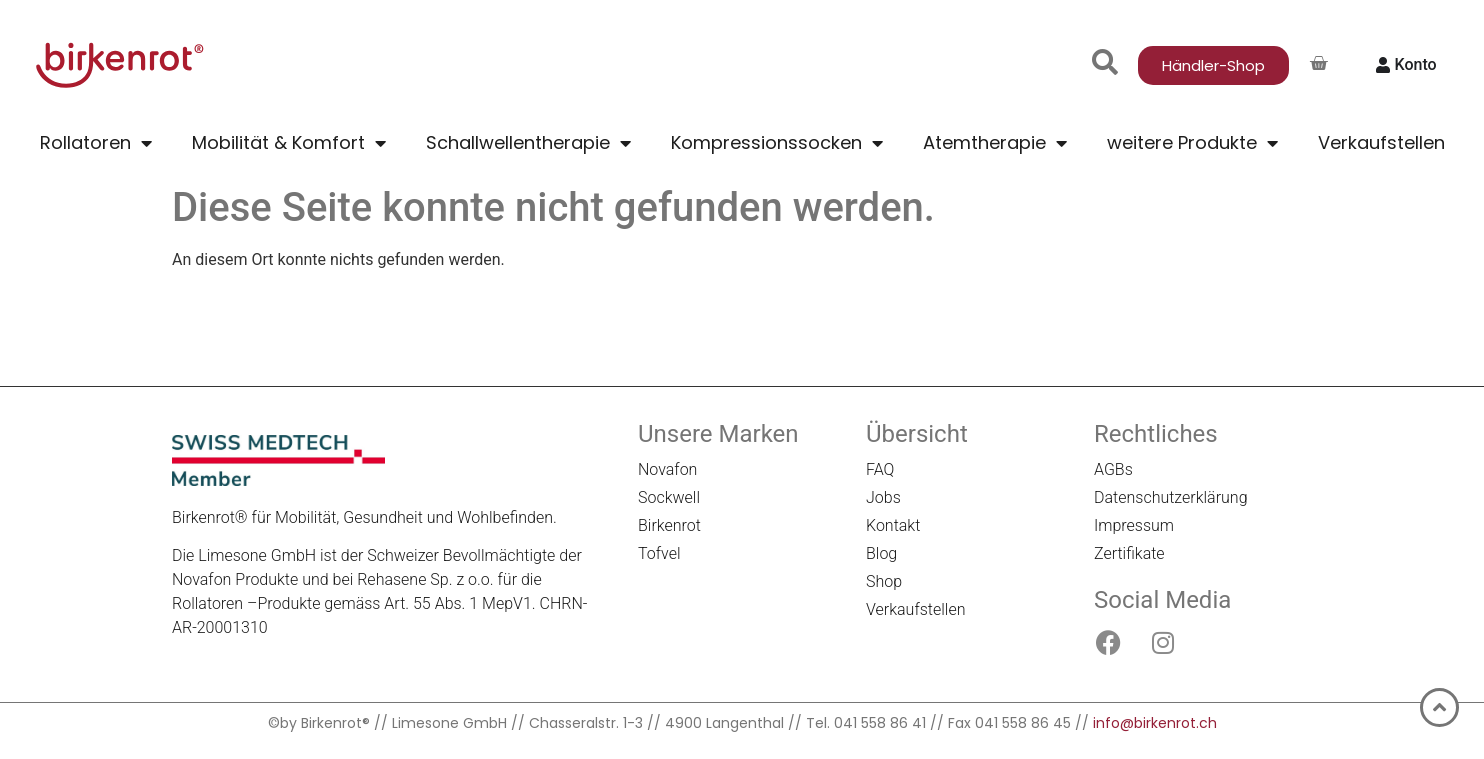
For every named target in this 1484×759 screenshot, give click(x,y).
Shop (884, 581)
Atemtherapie (995, 143)
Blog (881, 553)
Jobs (883, 497)
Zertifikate (1129, 553)
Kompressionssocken (777, 143)
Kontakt (893, 525)
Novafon (667, 469)
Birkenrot (669, 525)
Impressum (1134, 525)
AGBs (1113, 469)
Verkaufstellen (1381, 142)
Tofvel (659, 553)
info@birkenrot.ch (1155, 723)
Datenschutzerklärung (1171, 497)
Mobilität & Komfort (289, 143)
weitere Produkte (1192, 143)
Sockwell (669, 497)
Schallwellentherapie (528, 143)
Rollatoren (96, 143)
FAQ (880, 469)
